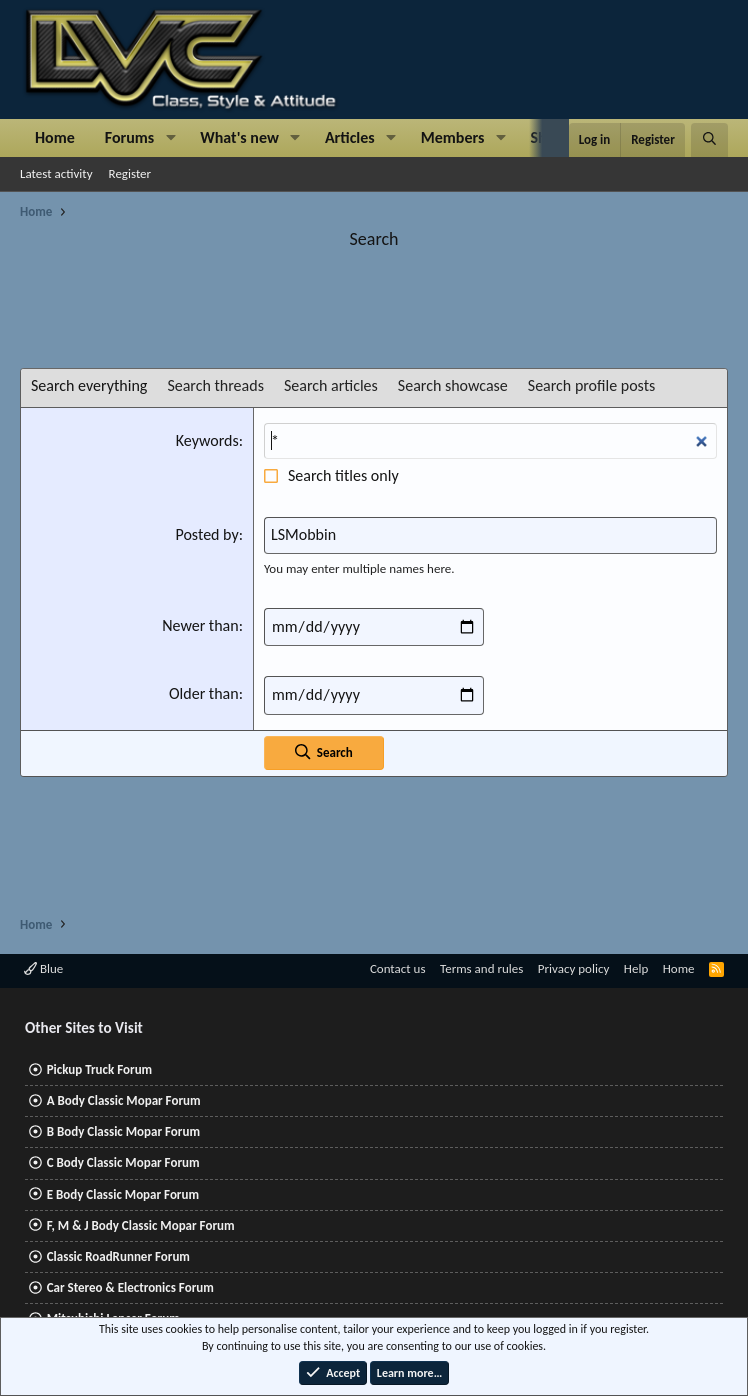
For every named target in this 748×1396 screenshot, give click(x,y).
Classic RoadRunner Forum (118, 1256)
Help (636, 968)
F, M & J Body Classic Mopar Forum (141, 1225)
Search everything (89, 385)
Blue (43, 968)
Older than (204, 693)
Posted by (206, 534)
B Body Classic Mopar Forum (123, 1131)
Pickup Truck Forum (99, 1069)
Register (130, 173)
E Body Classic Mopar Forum (123, 1194)
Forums (129, 137)
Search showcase (453, 385)
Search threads (215, 385)
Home (55, 137)
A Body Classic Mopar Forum (124, 1100)
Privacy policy (574, 968)
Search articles (331, 385)
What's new (239, 137)
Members (453, 137)
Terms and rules (481, 968)
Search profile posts (592, 385)
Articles (350, 137)
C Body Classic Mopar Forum (123, 1162)
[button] (170, 138)
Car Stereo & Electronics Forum (130, 1287)
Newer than (200, 625)
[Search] (709, 140)
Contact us (398, 968)
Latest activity (56, 173)
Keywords (207, 440)
